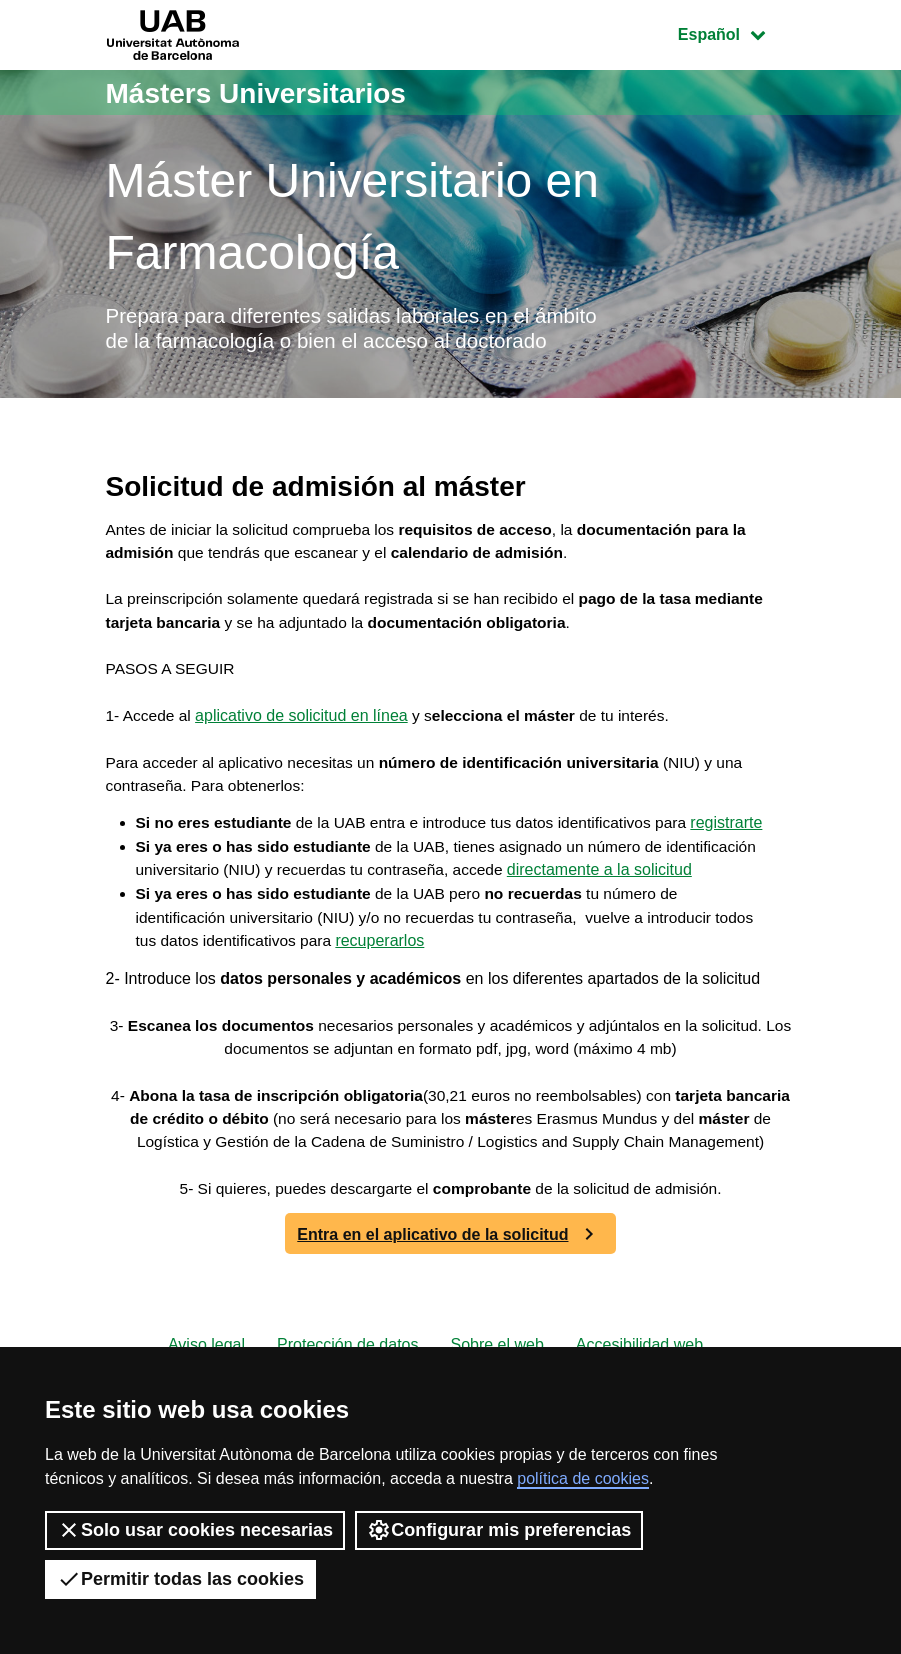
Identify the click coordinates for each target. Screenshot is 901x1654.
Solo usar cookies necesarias (195, 1530)
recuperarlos (429, 1031)
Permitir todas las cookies (180, 1579)
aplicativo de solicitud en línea (304, 752)
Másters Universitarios (267, 92)
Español (736, 32)
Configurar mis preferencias (499, 1530)
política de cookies (583, 1478)
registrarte (172, 887)
